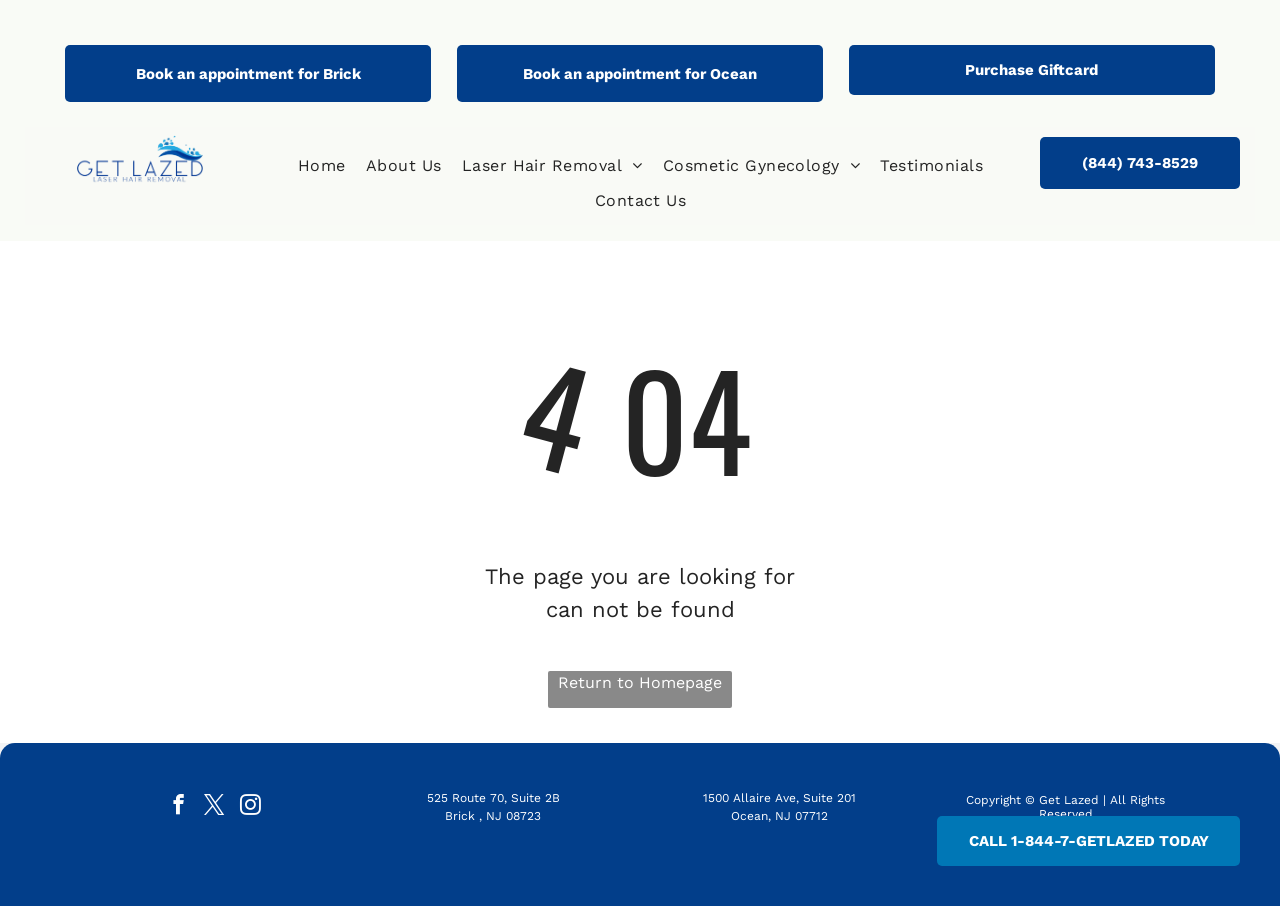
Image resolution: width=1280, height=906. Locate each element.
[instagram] (250, 807)
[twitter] (214, 807)
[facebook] (178, 807)
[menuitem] (322, 166)
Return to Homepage (640, 682)
